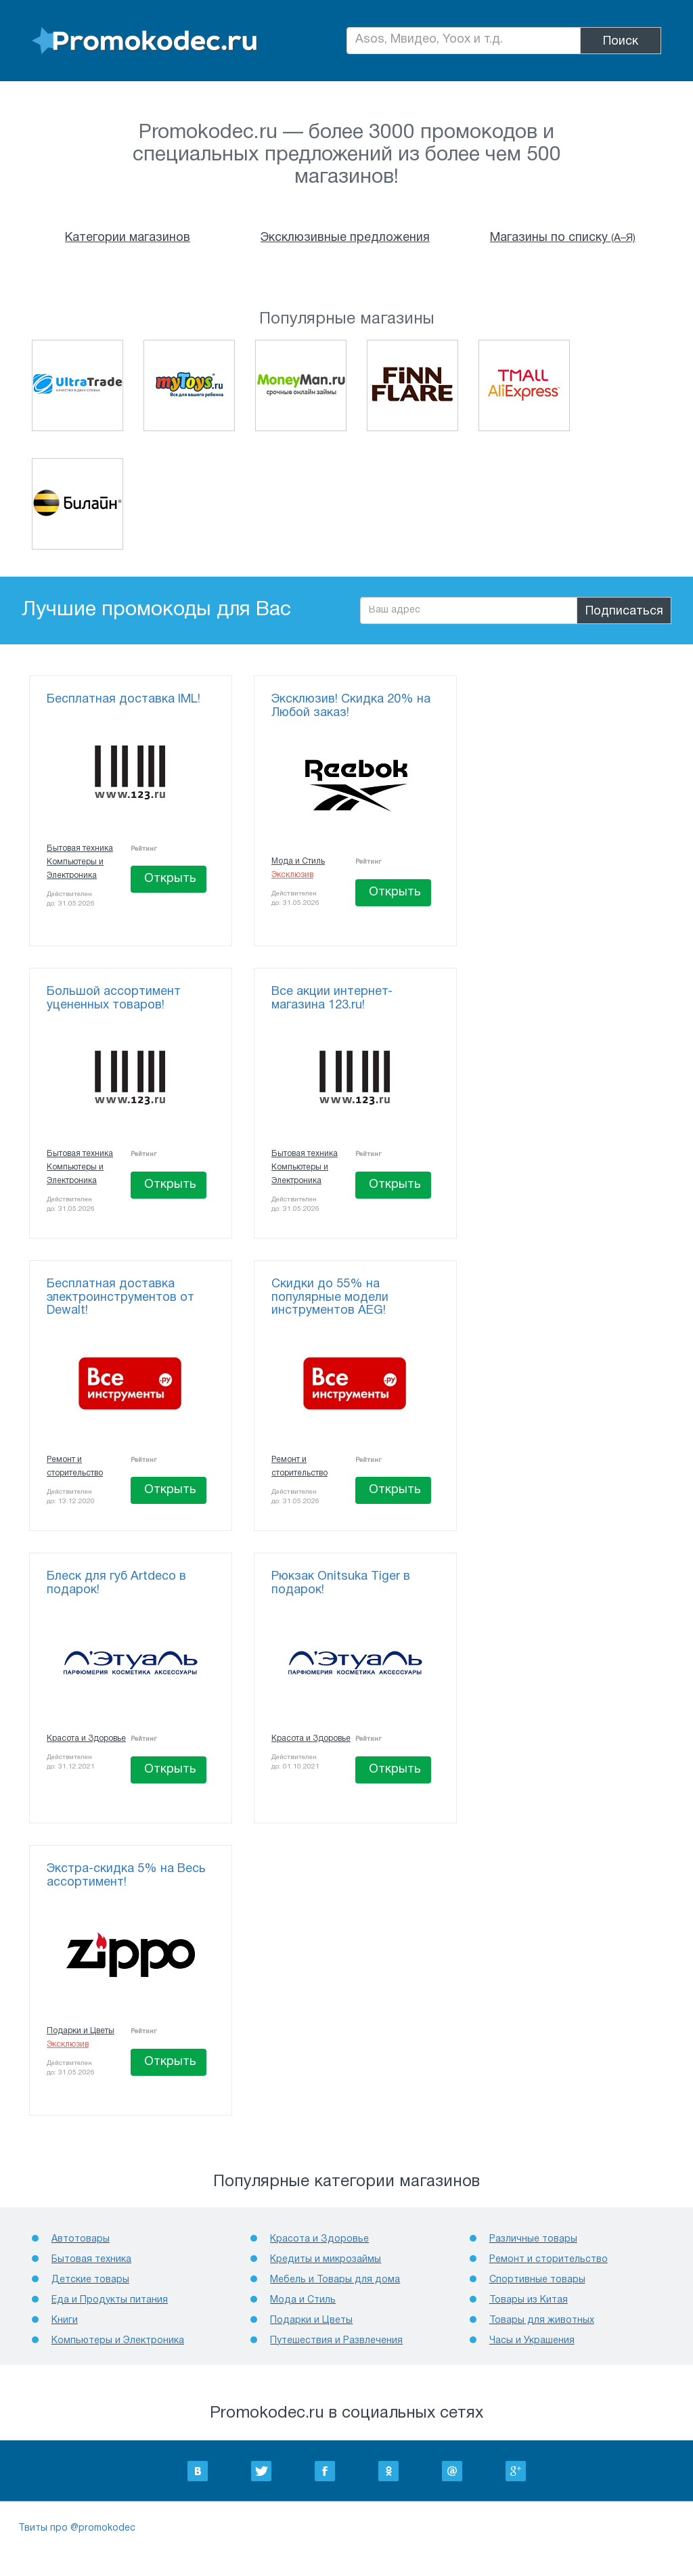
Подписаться (624, 611)
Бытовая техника (80, 848)
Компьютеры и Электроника (117, 2340)
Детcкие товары (90, 2279)
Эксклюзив (292, 875)
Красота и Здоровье (86, 1738)
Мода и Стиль (298, 861)
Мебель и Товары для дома (335, 2279)
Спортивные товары (537, 2279)
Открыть (170, 879)
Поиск (620, 41)
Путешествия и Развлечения (336, 2340)
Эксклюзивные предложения (345, 238)
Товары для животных (541, 2320)
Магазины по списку (562, 238)
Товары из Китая (528, 2300)
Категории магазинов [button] (127, 238)
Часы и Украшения (532, 2340)
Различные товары (533, 2239)
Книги (64, 2320)
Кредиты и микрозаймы (325, 2259)
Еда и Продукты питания (109, 2300)
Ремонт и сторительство (548, 2259)
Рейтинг (144, 849)
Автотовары (80, 2239)
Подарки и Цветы (80, 2031)
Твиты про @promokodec (76, 2528)
